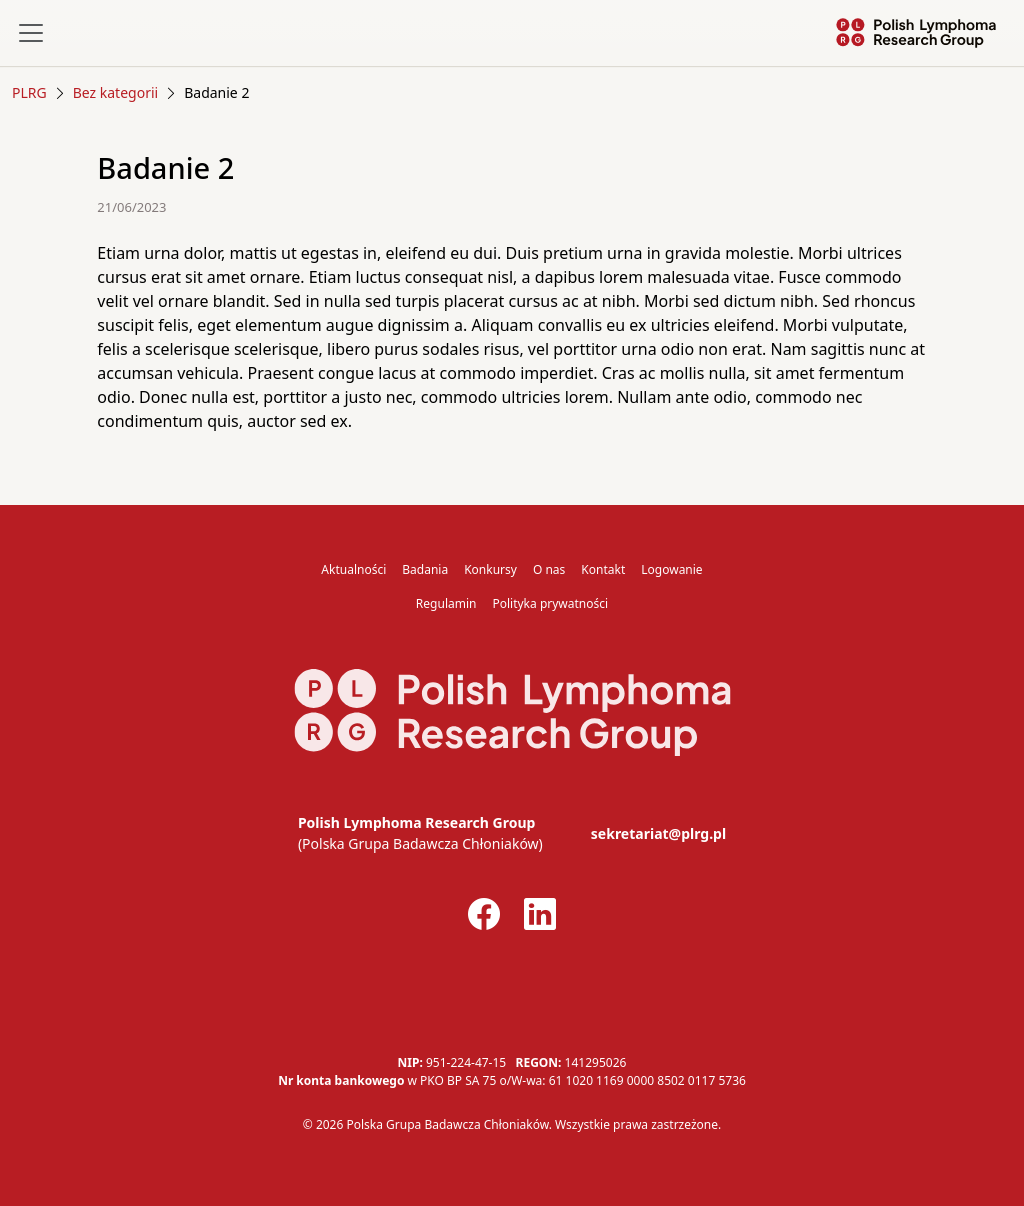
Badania (425, 569)
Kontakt (603, 569)
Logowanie (671, 569)
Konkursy (490, 569)
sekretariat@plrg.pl (658, 833)
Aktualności (353, 569)
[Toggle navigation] (31, 33)
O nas (549, 569)
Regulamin (446, 603)
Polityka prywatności (550, 603)
